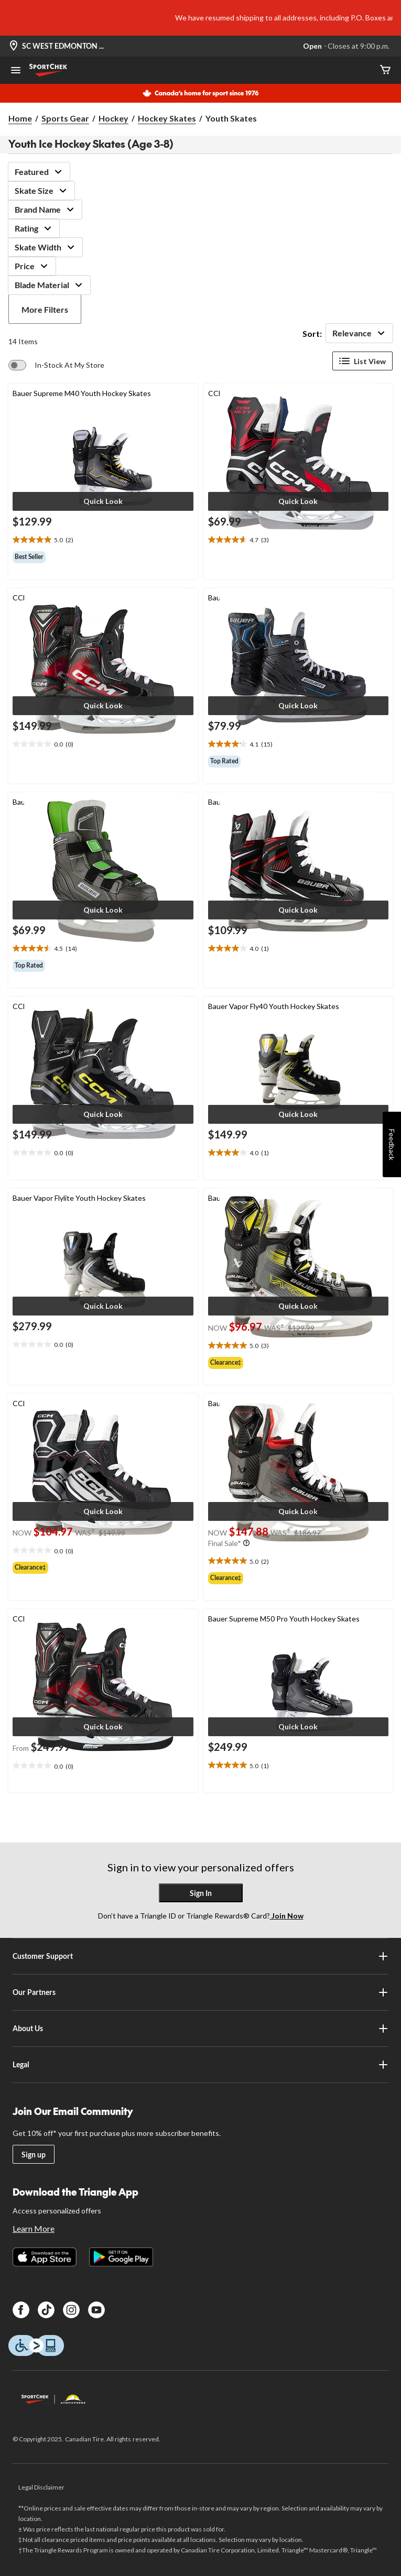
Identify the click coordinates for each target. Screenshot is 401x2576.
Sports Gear (65, 118)
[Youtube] (96, 2309)
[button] (103, 501)
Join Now (287, 1915)
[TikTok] (46, 2309)
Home (20, 118)
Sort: (312, 333)
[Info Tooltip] (246, 1543)
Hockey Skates (167, 118)
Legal (200, 2064)
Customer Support (200, 1956)
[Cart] (385, 70)
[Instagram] (71, 2309)
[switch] (56, 365)
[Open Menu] (15, 71)
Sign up (33, 2154)
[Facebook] (21, 2309)
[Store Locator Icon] (13, 46)
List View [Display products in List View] (362, 361)
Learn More (34, 2228)
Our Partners (200, 1992)
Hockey (113, 118)
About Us (200, 2028)
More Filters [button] (44, 309)
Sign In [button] (201, 1893)
